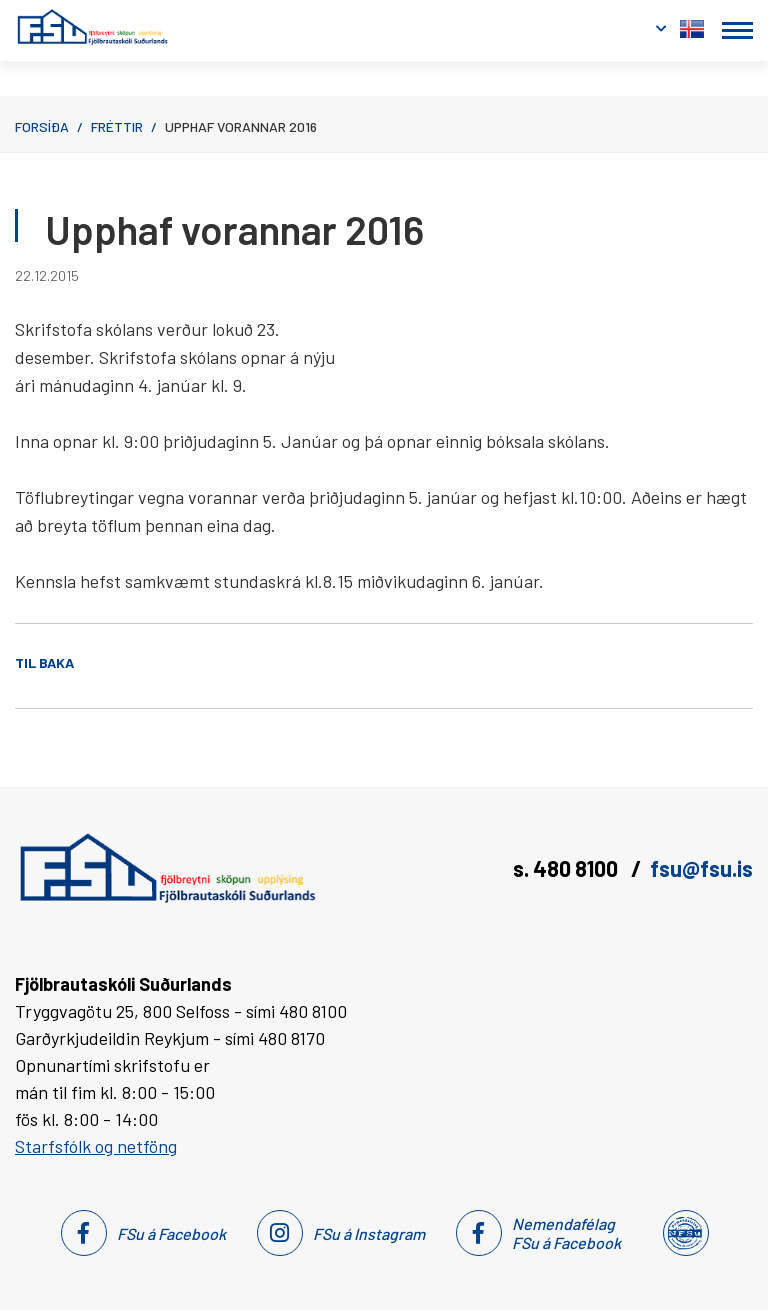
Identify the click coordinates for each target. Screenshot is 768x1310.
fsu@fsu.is (701, 868)
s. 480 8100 (567, 868)
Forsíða (42, 126)
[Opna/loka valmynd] (737, 30)
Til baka (44, 662)
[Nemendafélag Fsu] (684, 1233)
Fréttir (117, 126)
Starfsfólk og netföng (96, 1146)
